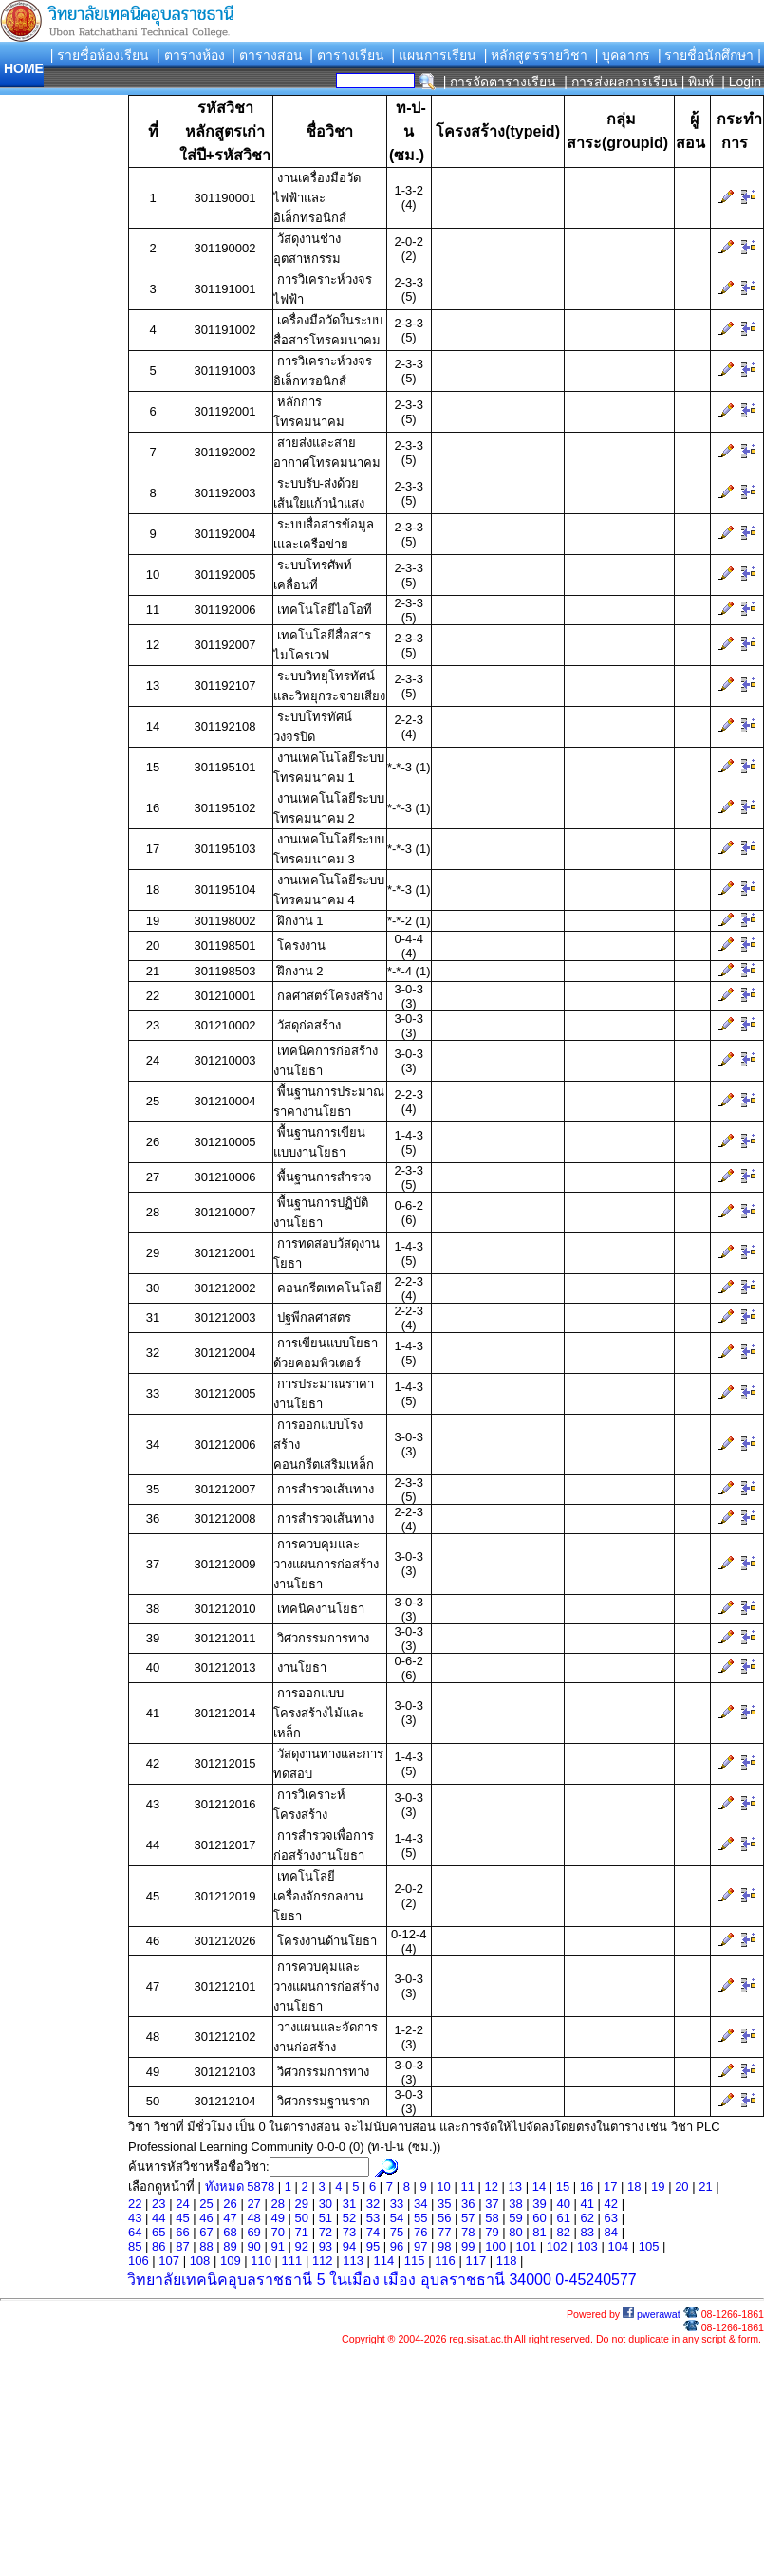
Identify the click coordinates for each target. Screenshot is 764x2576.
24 (182, 2203)
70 (277, 2232)
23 (158, 2203)
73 (349, 2232)
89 (229, 2246)
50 (301, 2218)
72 (325, 2232)
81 (539, 2232)
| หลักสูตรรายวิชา (536, 55)
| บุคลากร (623, 55)
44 (158, 2218)
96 (396, 2246)
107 (168, 2260)
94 (349, 2246)
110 (261, 2260)
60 (539, 2218)
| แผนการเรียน (433, 55)
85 (134, 2246)
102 (557, 2246)
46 (206, 2218)
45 (182, 2218)
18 (634, 2186)
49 (277, 2218)
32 (373, 2203)
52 (349, 2218)
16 (586, 2186)
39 (539, 2203)
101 (525, 2246)
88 (206, 2246)
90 (253, 2246)
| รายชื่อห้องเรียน (100, 55)
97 (420, 2246)
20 (681, 2186)
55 (420, 2218)
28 (277, 2203)
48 (253, 2218)
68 (229, 2232)
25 (206, 2203)
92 (301, 2246)
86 (158, 2246)
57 (468, 2218)
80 (515, 2232)
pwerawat (651, 2314)
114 (384, 2260)
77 (444, 2232)
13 (515, 2186)
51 (325, 2218)
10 (443, 2186)
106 (138, 2260)
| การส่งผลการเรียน (621, 81)
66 (182, 2232)
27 (253, 2203)
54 (396, 2218)
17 (610, 2186)
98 (444, 2246)
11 (467, 2186)
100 (495, 2246)
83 (586, 2232)
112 (322, 2260)
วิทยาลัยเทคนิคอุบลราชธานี (219, 2279)
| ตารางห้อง (191, 55)
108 (200, 2260)
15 (562, 2186)
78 (468, 2232)
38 (515, 2203)
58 (491, 2218)
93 (325, 2246)
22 (134, 2203)
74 (373, 2232)
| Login (739, 81)
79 (491, 2232)
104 (617, 2246)
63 (611, 2218)
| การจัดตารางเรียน (500, 81)
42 (611, 2203)
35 (444, 2203)
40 (562, 2203)
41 (586, 2203)
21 (705, 2186)
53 (373, 2218)
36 (468, 2203)
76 (420, 2232)
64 (134, 2232)
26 (229, 2203)
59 (515, 2218)
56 (444, 2218)
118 (506, 2260)
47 (229, 2218)
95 (373, 2246)
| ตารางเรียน (346, 55)
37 (491, 2203)
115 (414, 2260)
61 (562, 2218)
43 (134, 2218)
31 (349, 2203)
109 (230, 2260)
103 (587, 2246)
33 (396, 2203)
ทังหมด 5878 (241, 2186)
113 (353, 2260)
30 (325, 2203)
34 (420, 2203)
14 (539, 2186)
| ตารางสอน (267, 55)
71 (301, 2232)
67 (206, 2232)
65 (158, 2232)
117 (475, 2260)
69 (253, 2232)
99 (468, 2246)
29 (301, 2203)
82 (562, 2232)
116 (445, 2260)
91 (277, 2246)
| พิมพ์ (698, 81)
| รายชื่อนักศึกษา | (709, 55)
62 (586, 2218)
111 (292, 2260)
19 (657, 2186)
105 (649, 2246)
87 (182, 2246)
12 (491, 2186)
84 (611, 2232)
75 (396, 2232)
